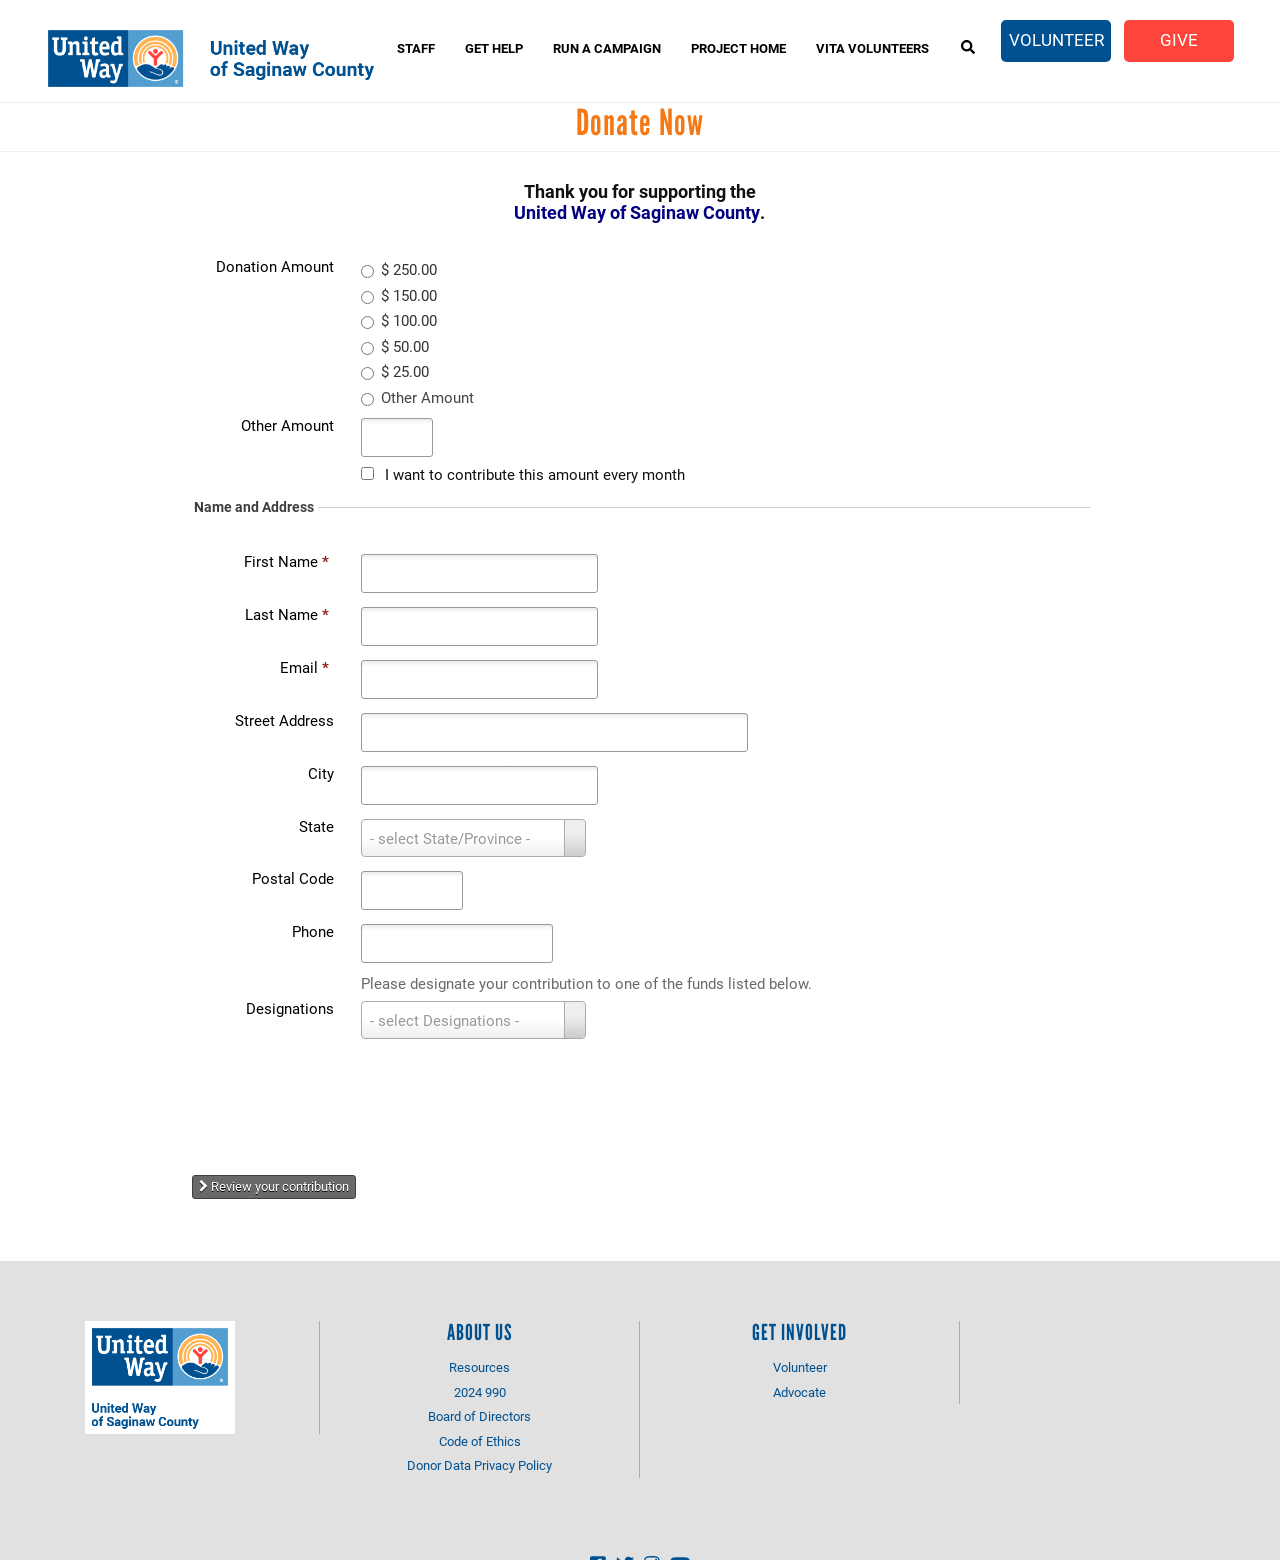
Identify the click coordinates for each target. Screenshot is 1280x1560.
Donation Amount (275, 266)
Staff (416, 48)
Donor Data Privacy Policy (479, 1465)
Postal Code (293, 878)
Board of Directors (479, 1416)
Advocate (799, 1392)
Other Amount (287, 425)
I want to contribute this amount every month (535, 474)
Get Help (494, 48)
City (321, 773)
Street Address (284, 720)
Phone (313, 931)
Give (1179, 39)
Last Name (287, 614)
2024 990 (480, 1392)
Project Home (738, 48)
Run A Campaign (607, 48)
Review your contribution (274, 1186)
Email (304, 667)
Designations (290, 1008)
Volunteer (1056, 39)
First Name (286, 561)
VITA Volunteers (872, 48)
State (316, 826)
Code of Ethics (480, 1441)
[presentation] (360, 1099)
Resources (479, 1367)
